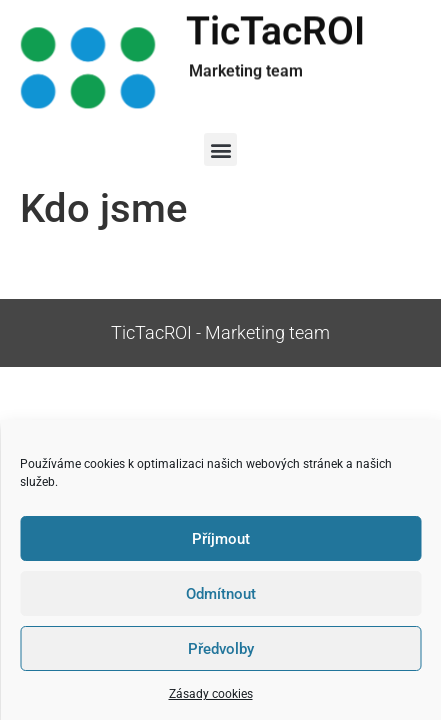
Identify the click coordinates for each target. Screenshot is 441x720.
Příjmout (221, 539)
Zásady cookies (211, 694)
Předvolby (221, 649)
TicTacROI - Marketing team (220, 332)
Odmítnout (221, 594)
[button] (220, 149)
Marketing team (246, 70)
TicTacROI (275, 33)
